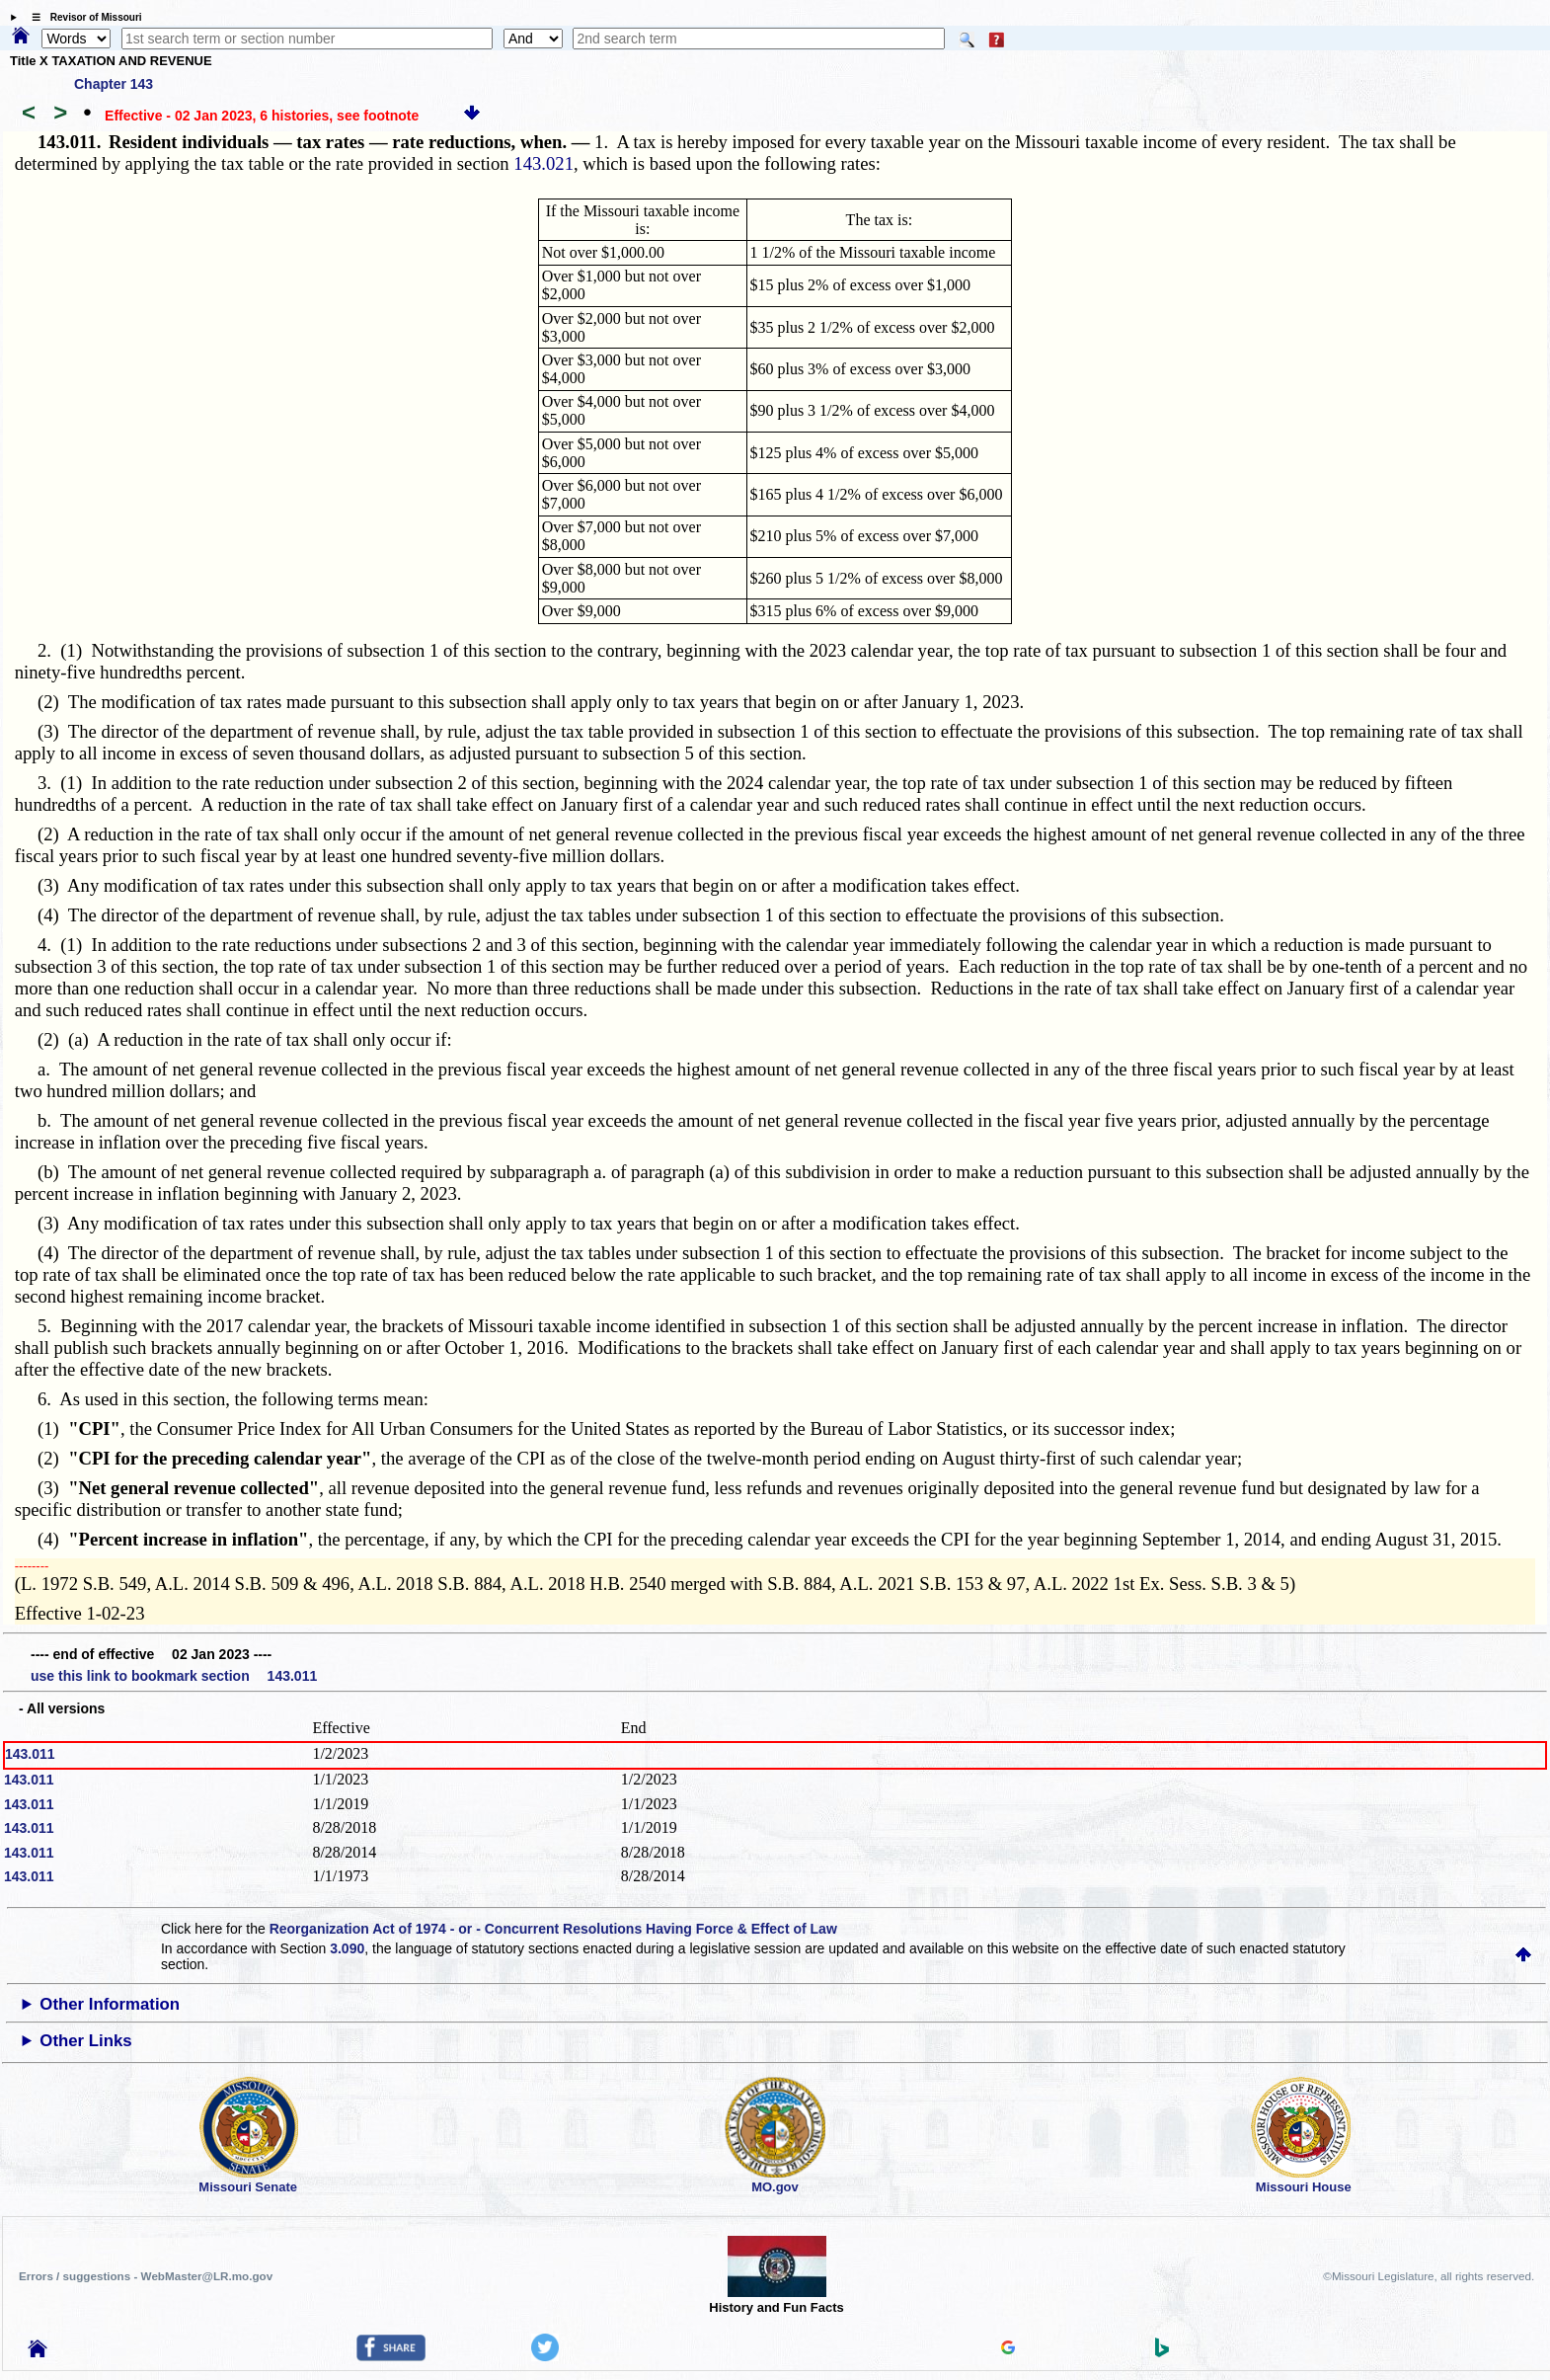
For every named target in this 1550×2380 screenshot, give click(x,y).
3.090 (347, 1948)
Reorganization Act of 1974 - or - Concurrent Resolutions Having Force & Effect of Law (553, 1929)
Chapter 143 (113, 84)
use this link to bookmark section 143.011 (174, 1676)
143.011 (30, 1754)
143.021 (543, 163)
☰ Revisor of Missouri (82, 17)
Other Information (109, 2004)
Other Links (85, 2040)
